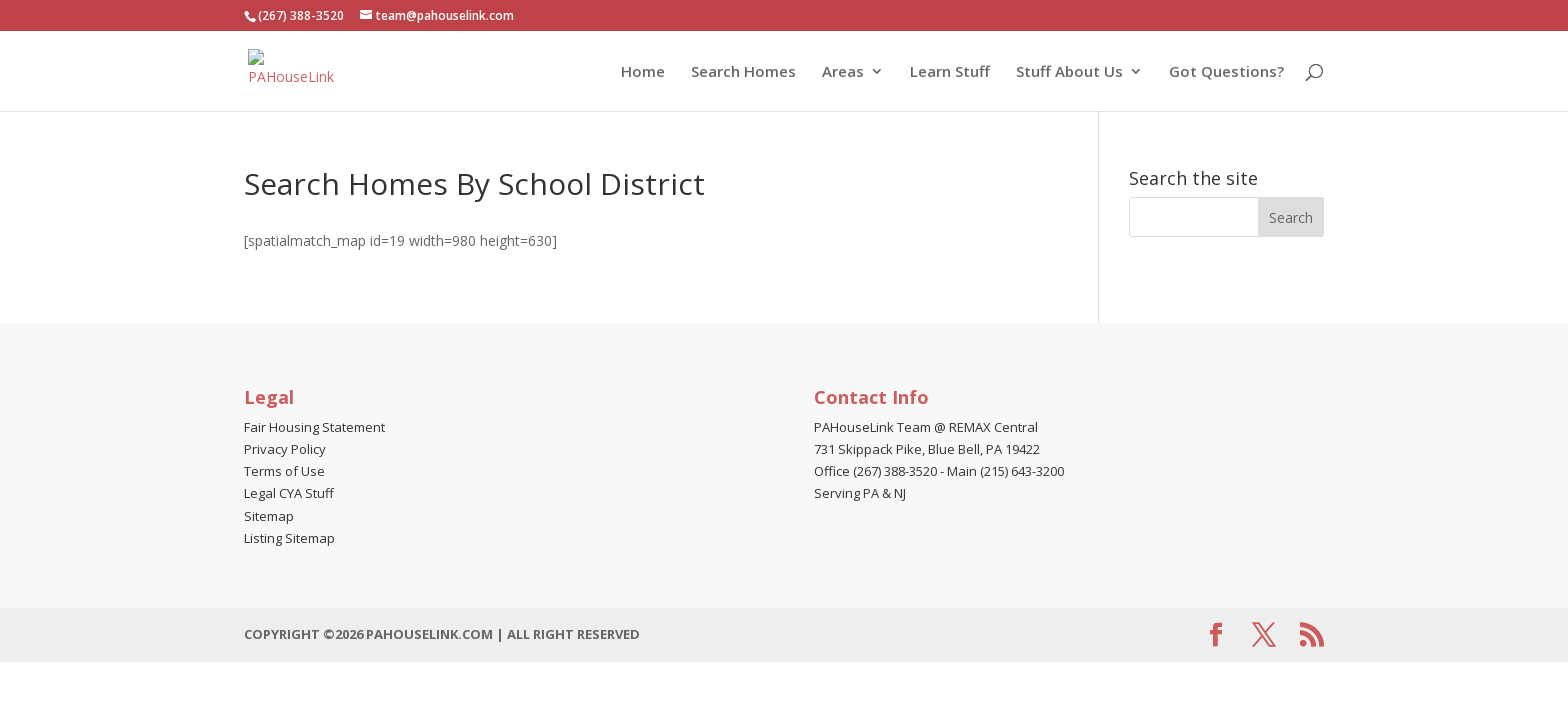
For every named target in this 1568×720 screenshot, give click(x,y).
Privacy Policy (285, 449)
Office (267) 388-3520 (875, 471)
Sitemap (269, 516)
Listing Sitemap (289, 538)
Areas (843, 72)
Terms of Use (284, 471)
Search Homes (743, 72)
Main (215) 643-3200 (1005, 471)
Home (643, 72)
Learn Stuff (950, 72)
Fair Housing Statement (314, 427)
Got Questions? (1226, 72)
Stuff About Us (1069, 72)
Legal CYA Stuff (289, 493)
